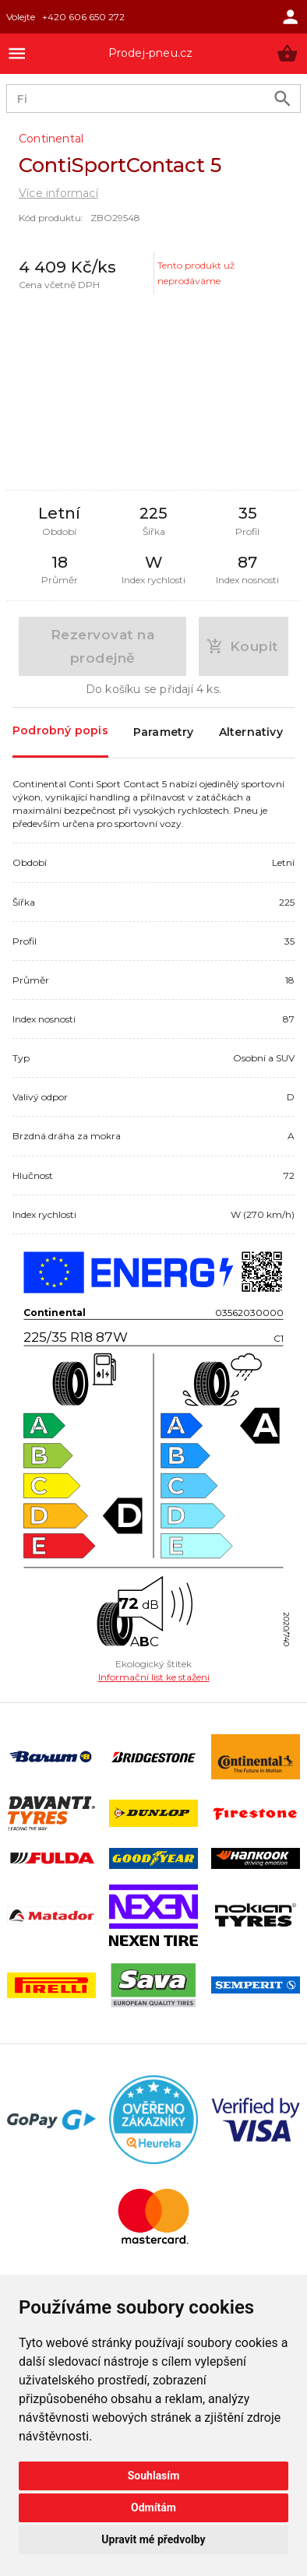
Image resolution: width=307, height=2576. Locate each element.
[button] (287, 53)
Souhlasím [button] (154, 2475)
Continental (51, 139)
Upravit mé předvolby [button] (153, 2539)
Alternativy (251, 733)
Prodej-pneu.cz (150, 53)
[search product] (282, 98)
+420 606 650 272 (83, 17)
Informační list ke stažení (154, 1677)
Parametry (163, 733)
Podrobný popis (60, 731)
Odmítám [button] (153, 2507)
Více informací (58, 193)
